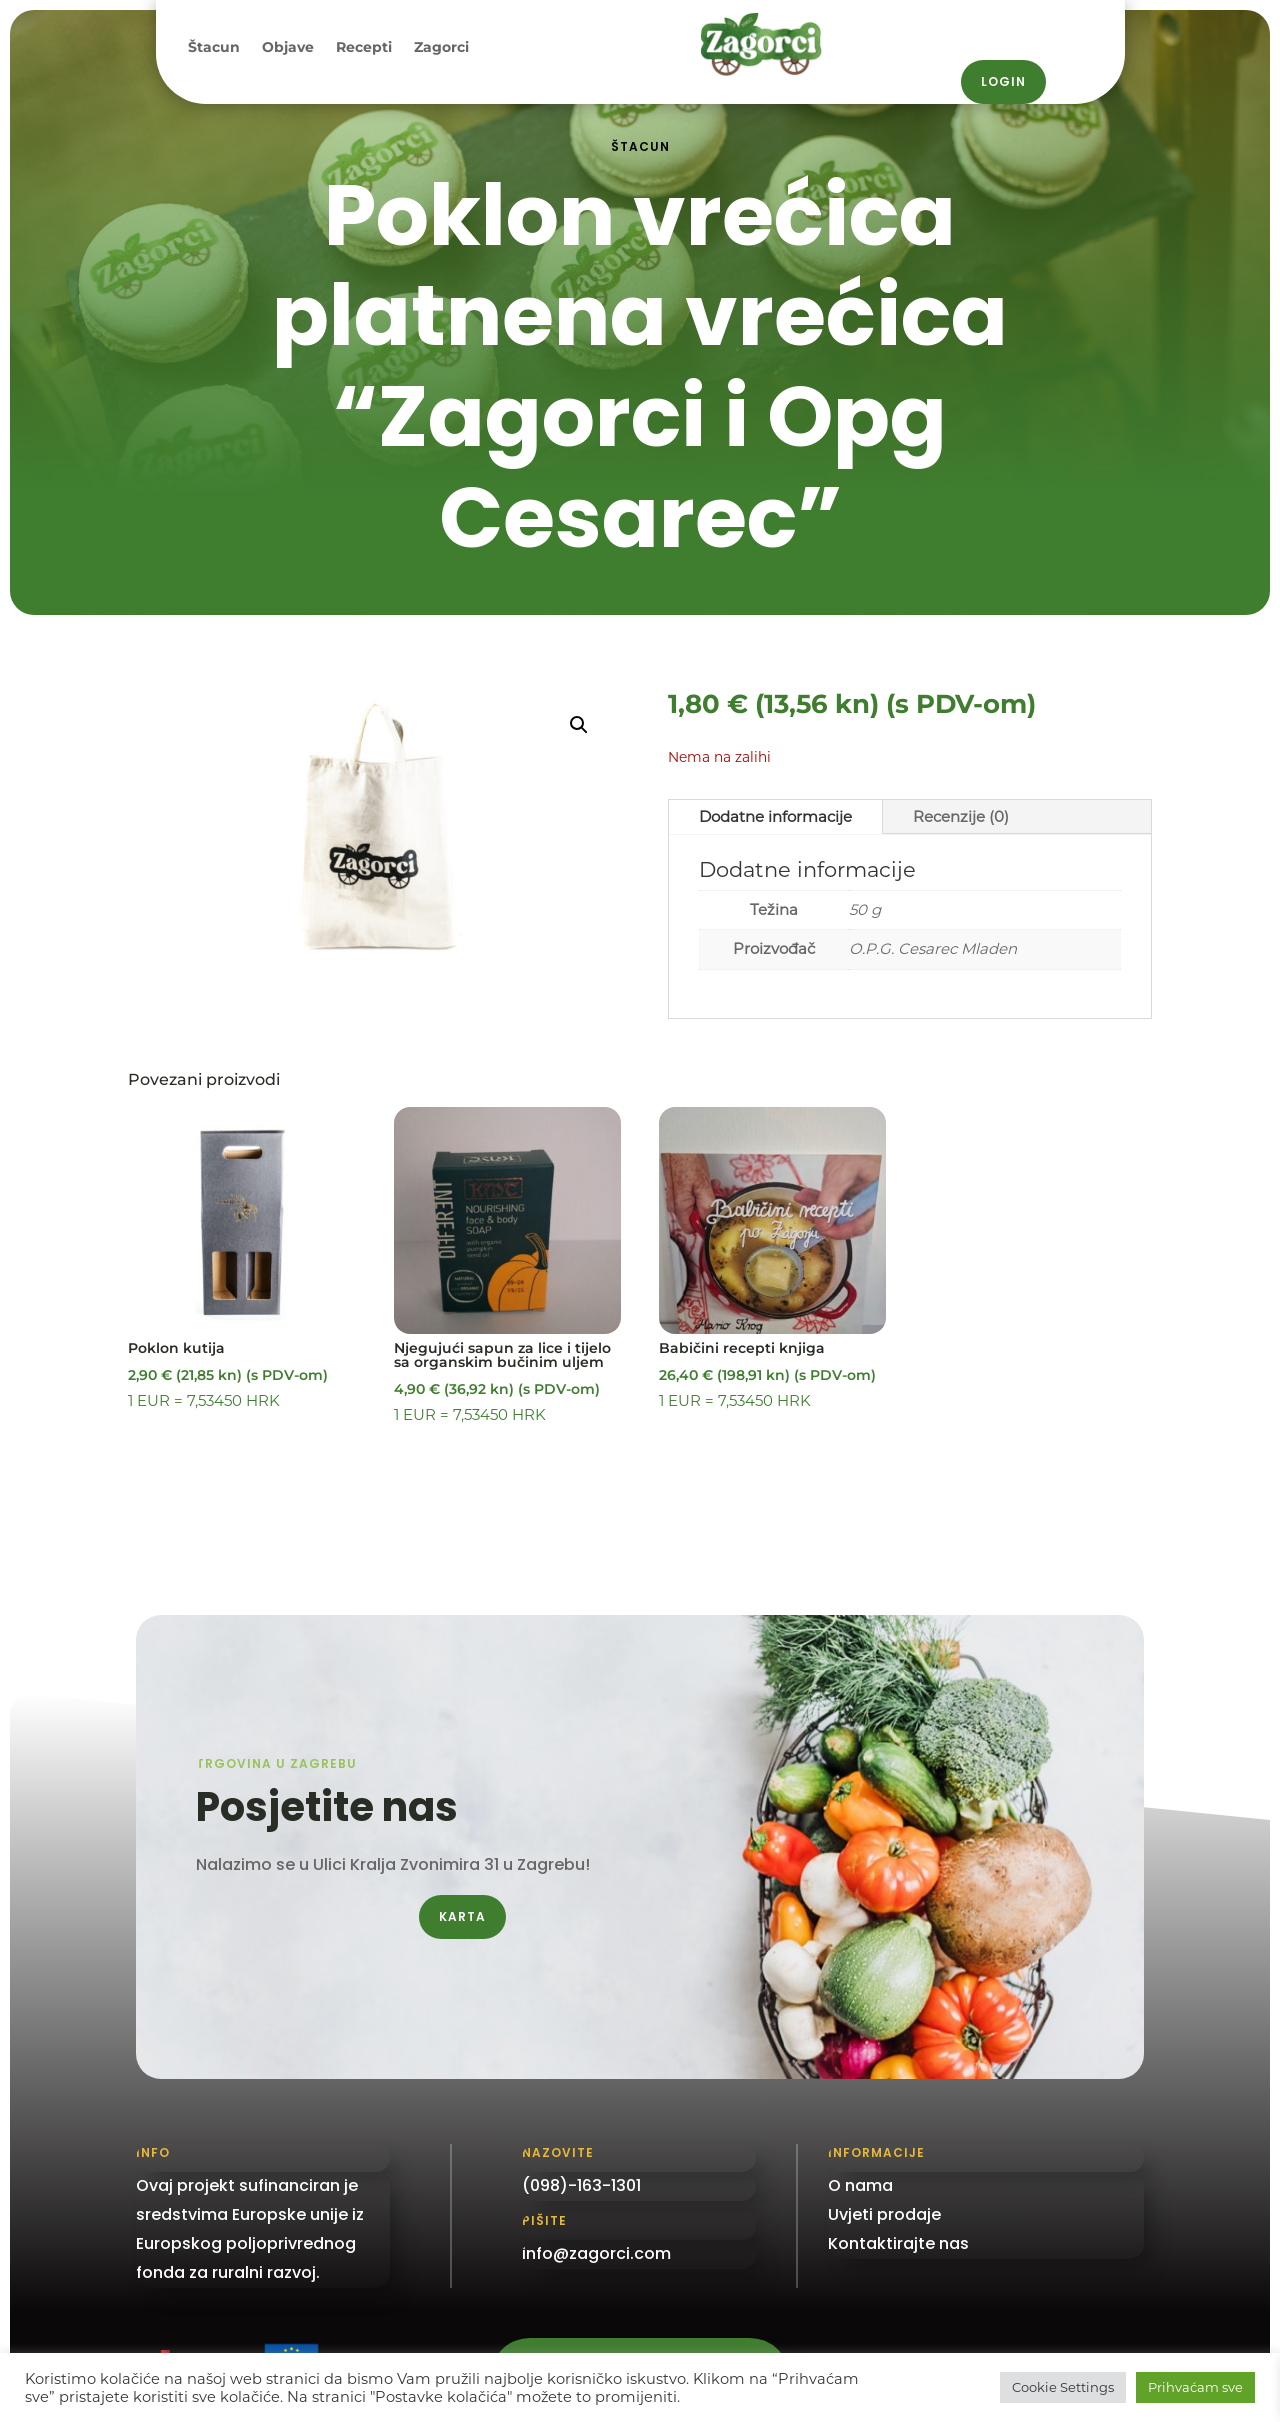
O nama (860, 2185)
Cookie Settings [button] (1063, 2387)
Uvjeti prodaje (884, 2214)
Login (1003, 81)
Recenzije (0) (961, 816)
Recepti (364, 48)
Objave (288, 48)
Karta (462, 1916)
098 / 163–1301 (1040, 14)
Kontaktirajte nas (898, 2243)
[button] (579, 725)
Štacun (214, 48)
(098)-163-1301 (581, 2185)
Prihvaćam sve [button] (1195, 2387)
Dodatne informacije (775, 816)
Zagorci (441, 48)
